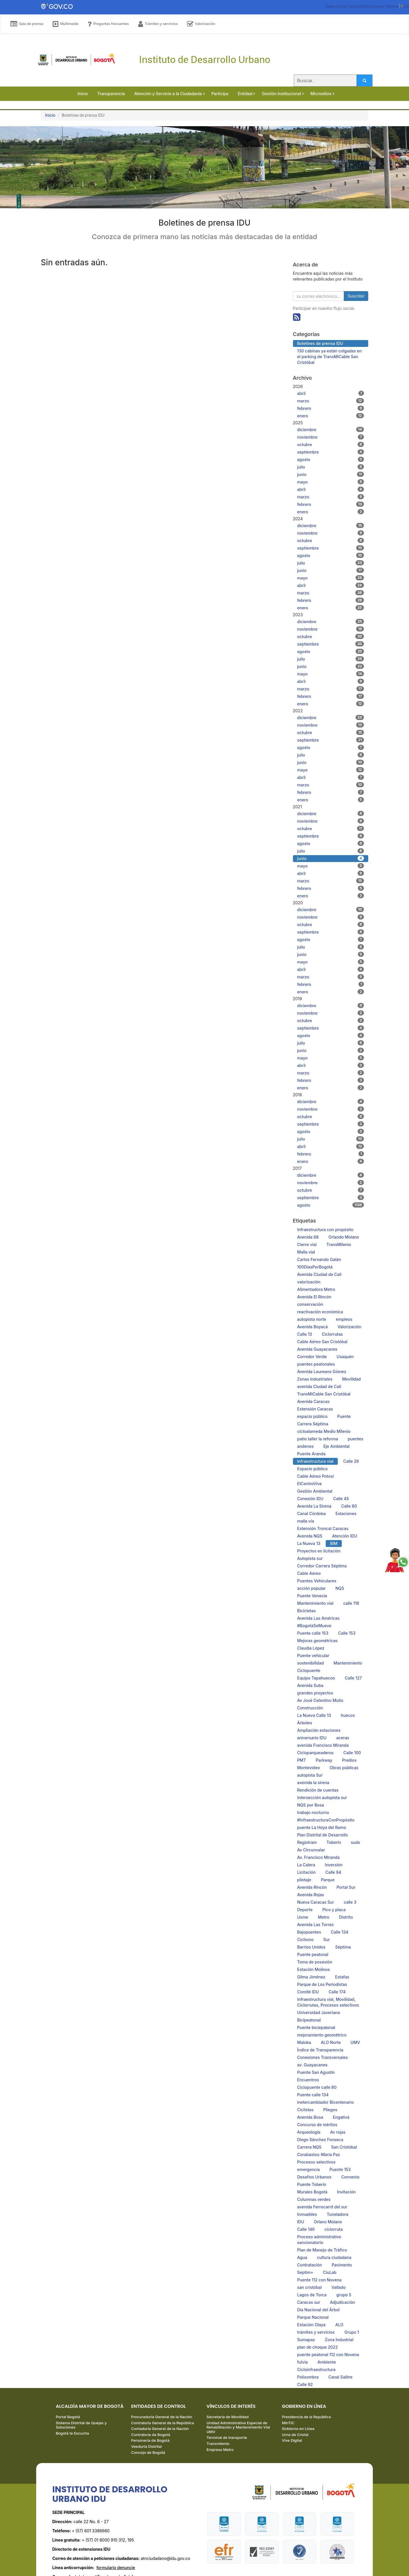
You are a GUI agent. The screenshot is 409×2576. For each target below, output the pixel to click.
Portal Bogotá (68, 2416)
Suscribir (356, 295)
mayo (330, 481)
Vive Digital (292, 2440)
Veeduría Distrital (146, 2446)
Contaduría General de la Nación (160, 2428)
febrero (330, 408)
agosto (330, 459)
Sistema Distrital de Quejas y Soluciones (81, 2425)
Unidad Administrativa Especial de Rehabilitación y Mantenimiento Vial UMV (238, 2427)
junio (330, 474)
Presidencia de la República (306, 2416)
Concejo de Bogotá (148, 2452)
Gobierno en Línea (298, 2428)
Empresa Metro (220, 2449)
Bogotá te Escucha (72, 2433)
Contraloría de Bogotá (150, 2434)
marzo (330, 400)
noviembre (330, 436)
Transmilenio (218, 2443)
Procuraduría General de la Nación (161, 2416)
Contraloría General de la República (162, 2422)
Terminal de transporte (227, 2437)
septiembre (330, 451)
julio (330, 466)
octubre (330, 444)
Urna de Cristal (295, 2434)
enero (330, 415)
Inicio (50, 115)
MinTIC (288, 2422)
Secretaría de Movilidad (227, 2416)
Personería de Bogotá (150, 2440)
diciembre (330, 429)
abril (330, 393)
